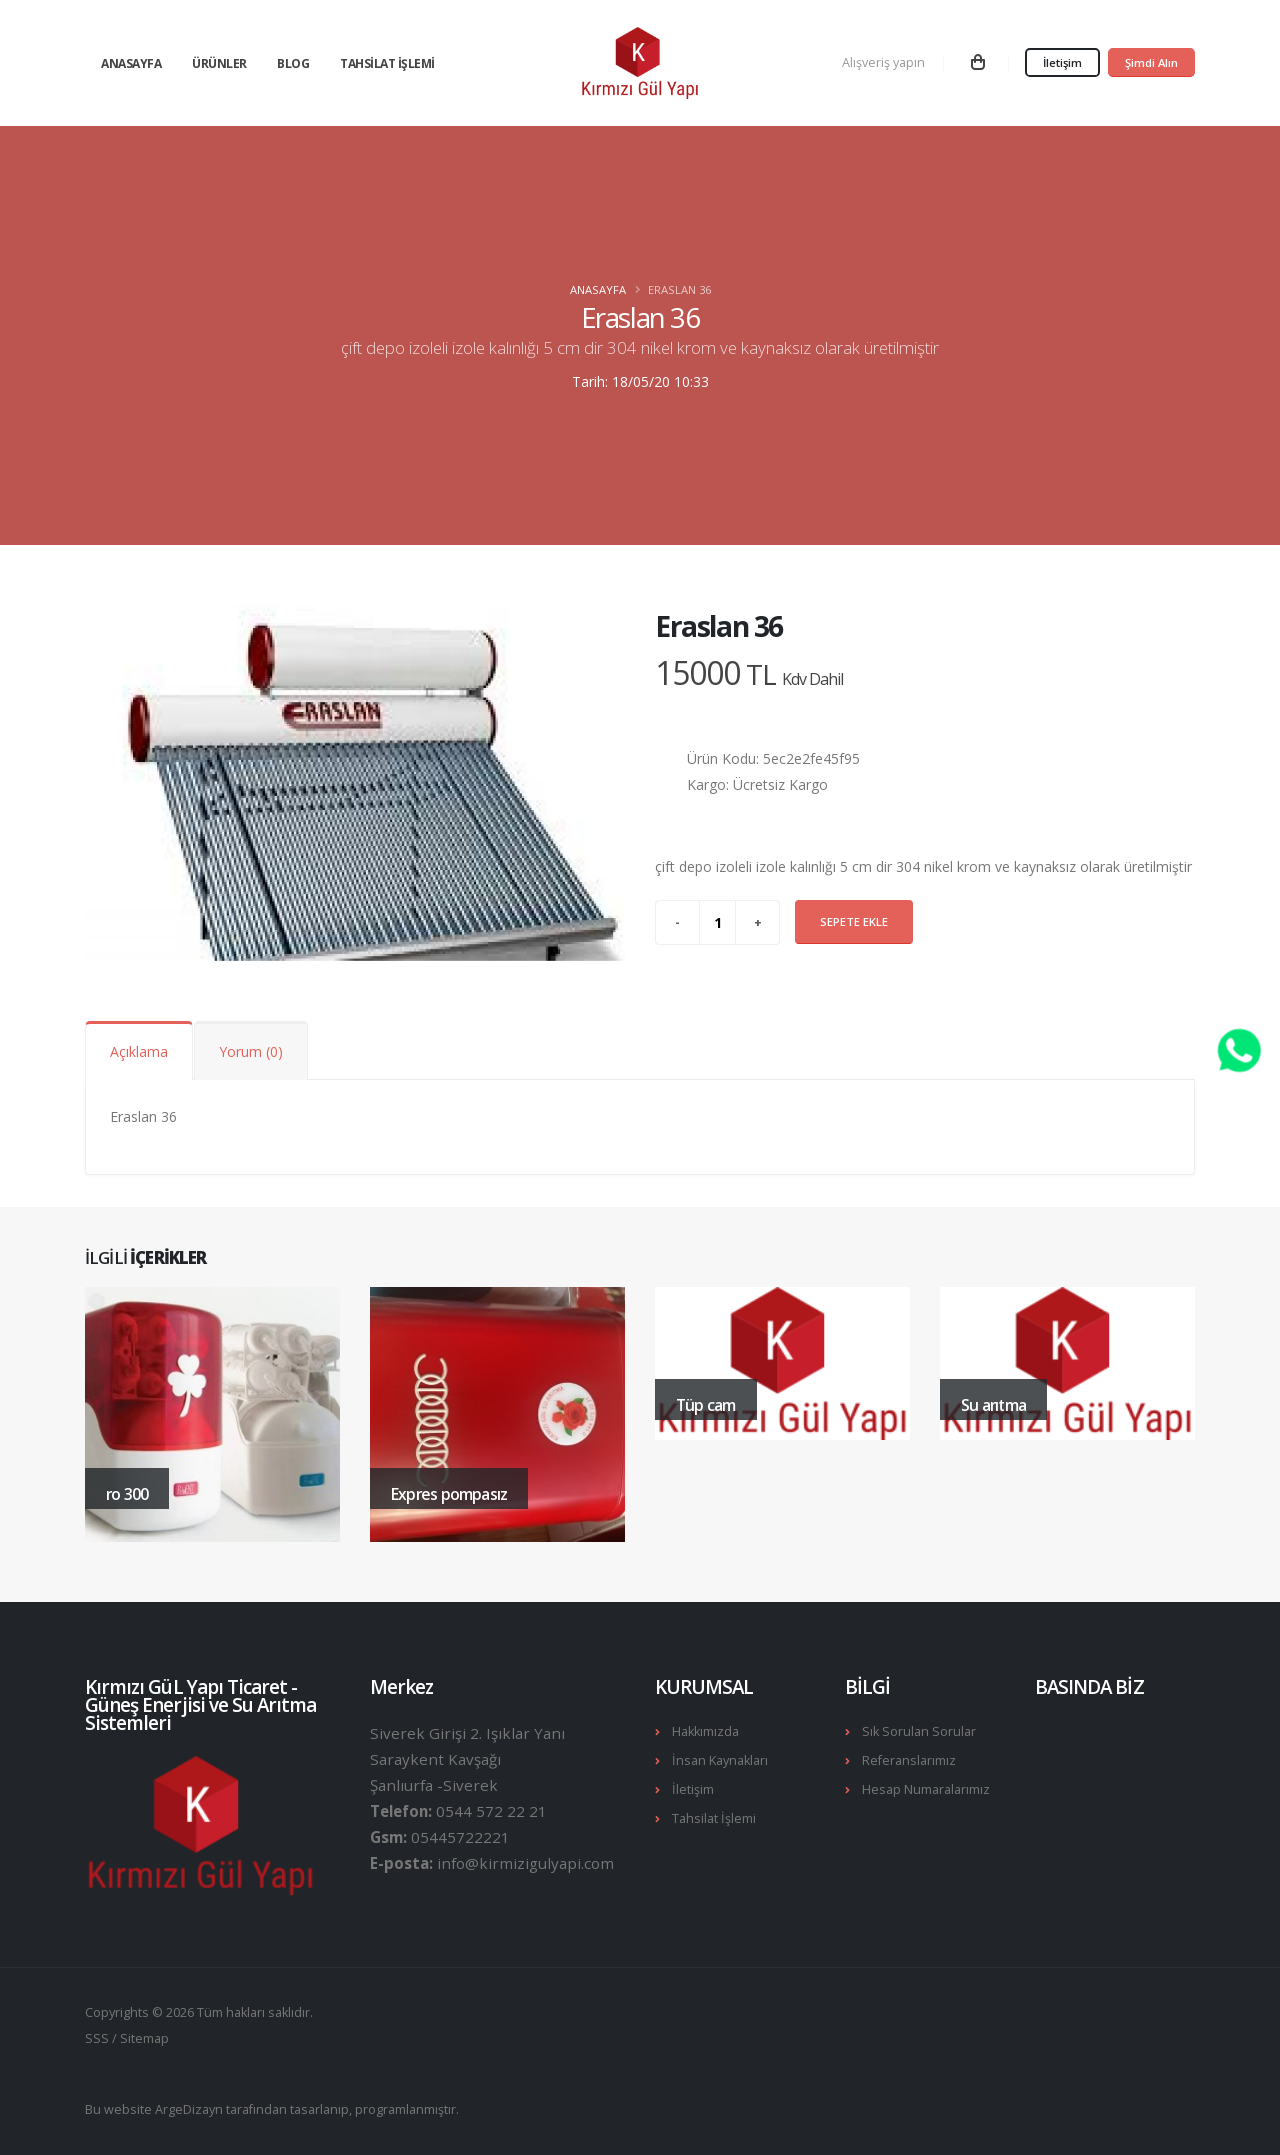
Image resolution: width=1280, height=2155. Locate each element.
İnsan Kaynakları (720, 1760)
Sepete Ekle (854, 921)
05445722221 (460, 1837)
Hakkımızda (705, 1731)
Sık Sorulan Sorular (919, 1731)
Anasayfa (131, 63)
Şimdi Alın (1151, 62)
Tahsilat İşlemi (387, 63)
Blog (293, 63)
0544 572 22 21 (491, 1811)
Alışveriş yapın (883, 62)
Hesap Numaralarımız (926, 1789)
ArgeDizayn (189, 2109)
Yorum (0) (251, 1051)
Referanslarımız (909, 1760)
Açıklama (139, 1051)
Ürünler (219, 63)
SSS (97, 2038)
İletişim (1062, 62)
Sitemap (144, 2038)
